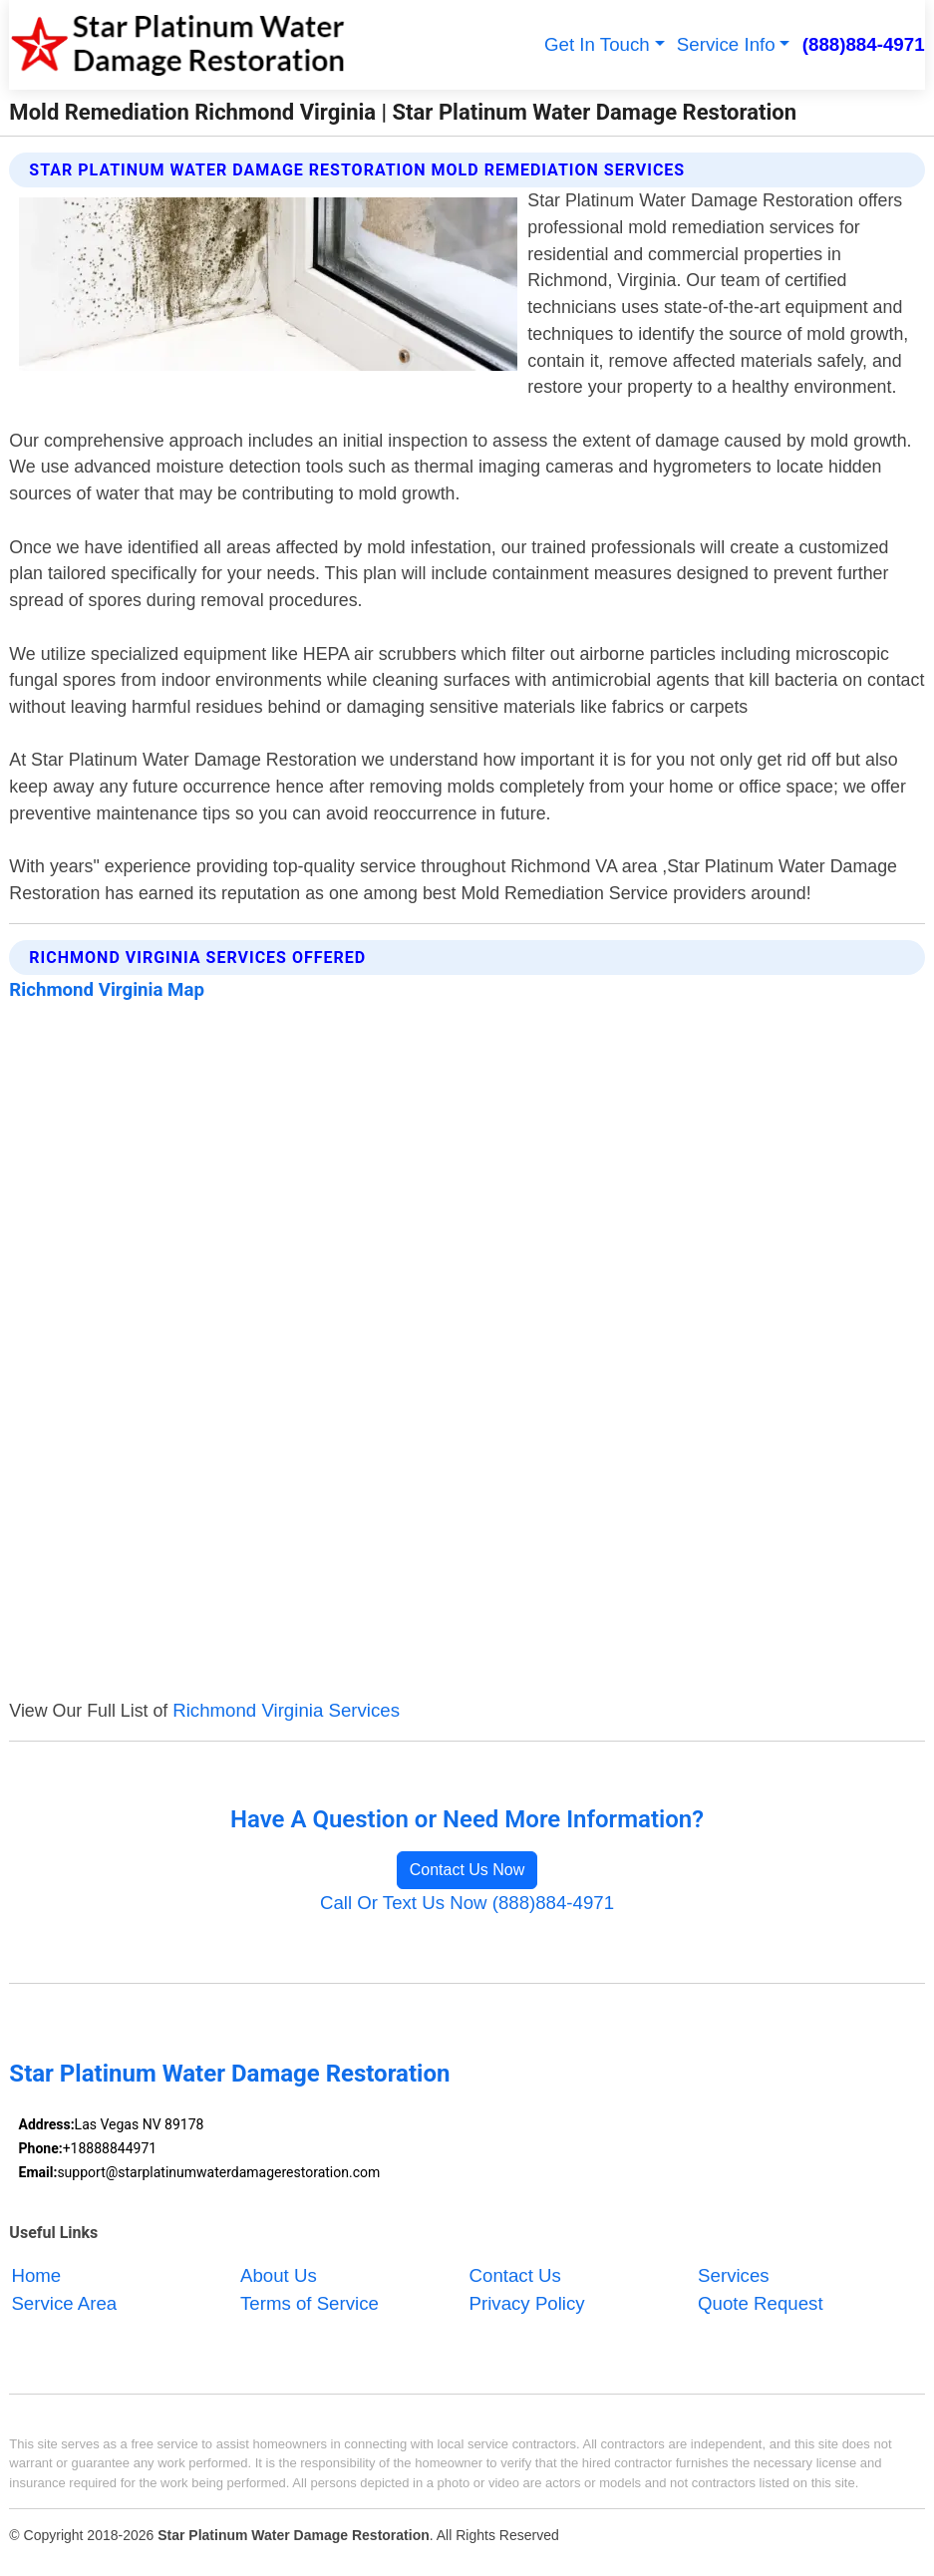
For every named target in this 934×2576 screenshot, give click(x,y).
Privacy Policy (527, 2303)
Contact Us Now (467, 1869)
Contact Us (515, 2275)
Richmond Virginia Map (106, 990)
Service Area (64, 2303)
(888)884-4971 (863, 44)
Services (734, 2275)
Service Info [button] (726, 44)
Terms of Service (309, 2303)
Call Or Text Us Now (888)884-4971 (467, 1902)
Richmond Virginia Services (286, 1710)
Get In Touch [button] (597, 44)
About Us (278, 2275)
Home (36, 2275)
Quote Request (760, 2303)
